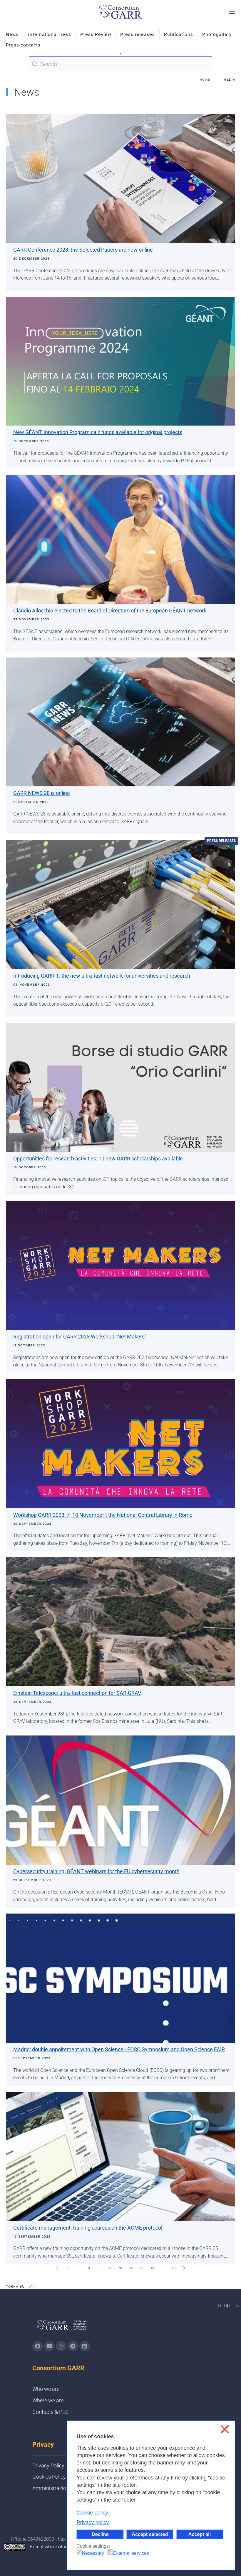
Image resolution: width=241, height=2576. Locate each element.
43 (173, 2268)
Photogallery (217, 34)
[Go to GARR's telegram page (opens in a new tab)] (73, 2346)
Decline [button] (100, 2534)
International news (49, 34)
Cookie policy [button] (92, 2513)
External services (131, 2553)
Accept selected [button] (150, 2534)
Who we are (45, 2389)
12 (131, 2268)
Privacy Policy (48, 2465)
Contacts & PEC (50, 2412)
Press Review (95, 34)
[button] (232, 12)
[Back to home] (120, 12)
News (12, 34)
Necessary (93, 2553)
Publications (178, 34)
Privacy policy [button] (92, 2522)
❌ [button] (224, 2429)
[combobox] (120, 64)
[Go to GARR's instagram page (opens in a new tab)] (61, 2346)
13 (141, 2268)
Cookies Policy (49, 2477)
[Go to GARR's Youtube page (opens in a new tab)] (49, 2346)
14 (152, 2268)
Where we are (47, 2400)
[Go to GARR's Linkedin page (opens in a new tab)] (84, 2346)
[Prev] (57, 2268)
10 (110, 2268)
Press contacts (23, 45)
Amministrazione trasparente (66, 2488)
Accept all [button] (199, 2534)
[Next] (184, 2268)
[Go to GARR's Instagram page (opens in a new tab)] (37, 2346)
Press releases (137, 34)
